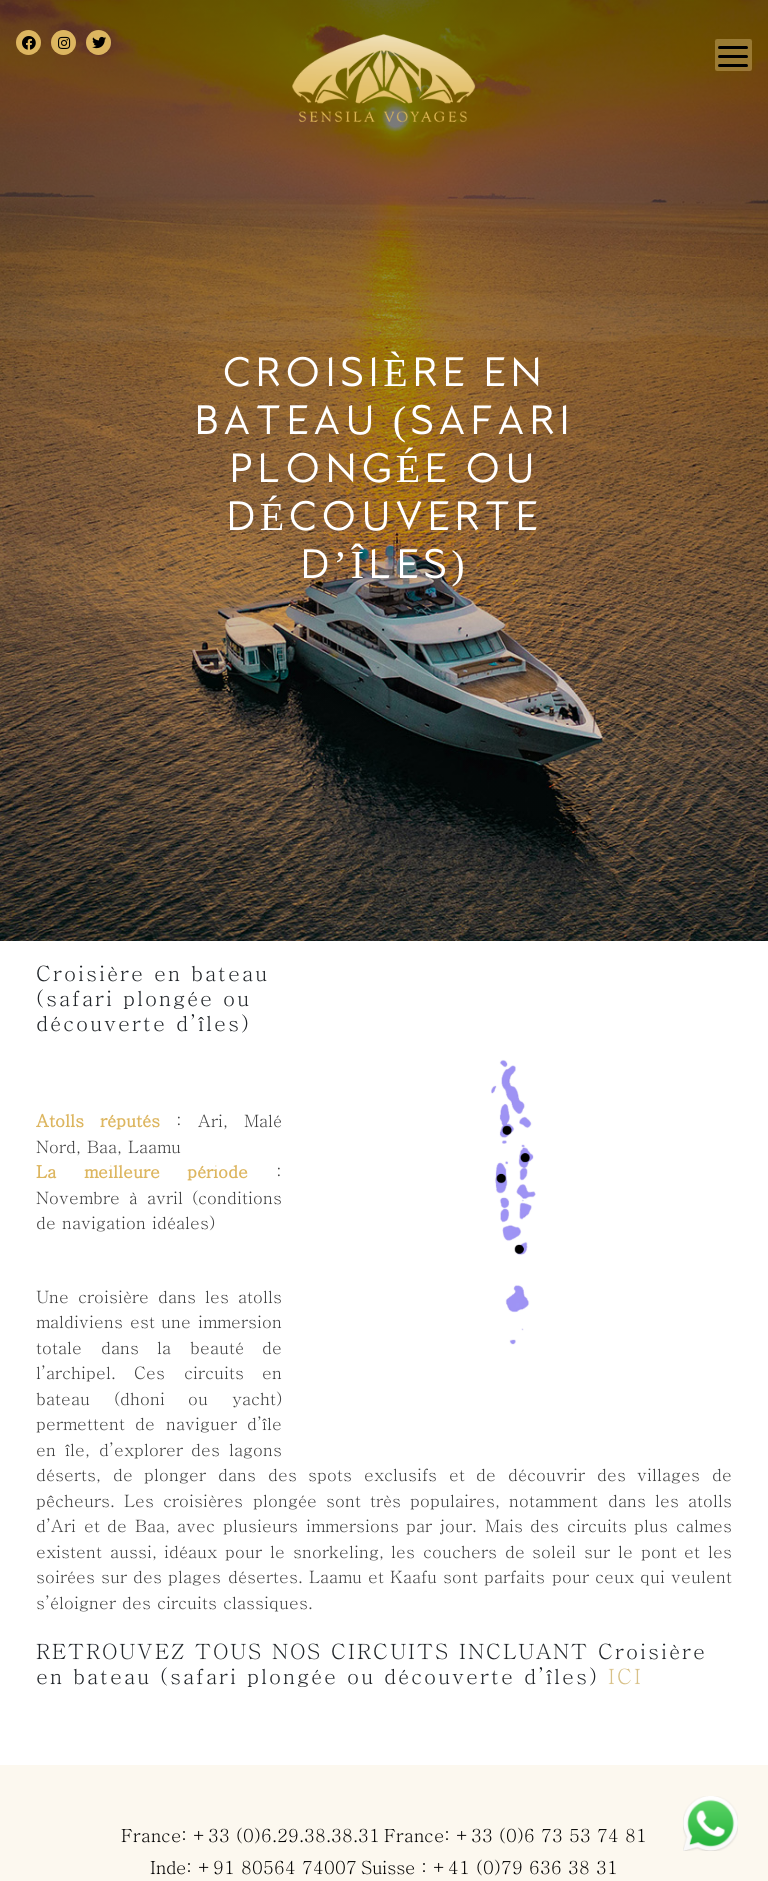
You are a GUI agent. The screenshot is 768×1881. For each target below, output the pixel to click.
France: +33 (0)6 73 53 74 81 (515, 1836)
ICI (625, 1676)
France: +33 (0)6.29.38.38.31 (250, 1836)
